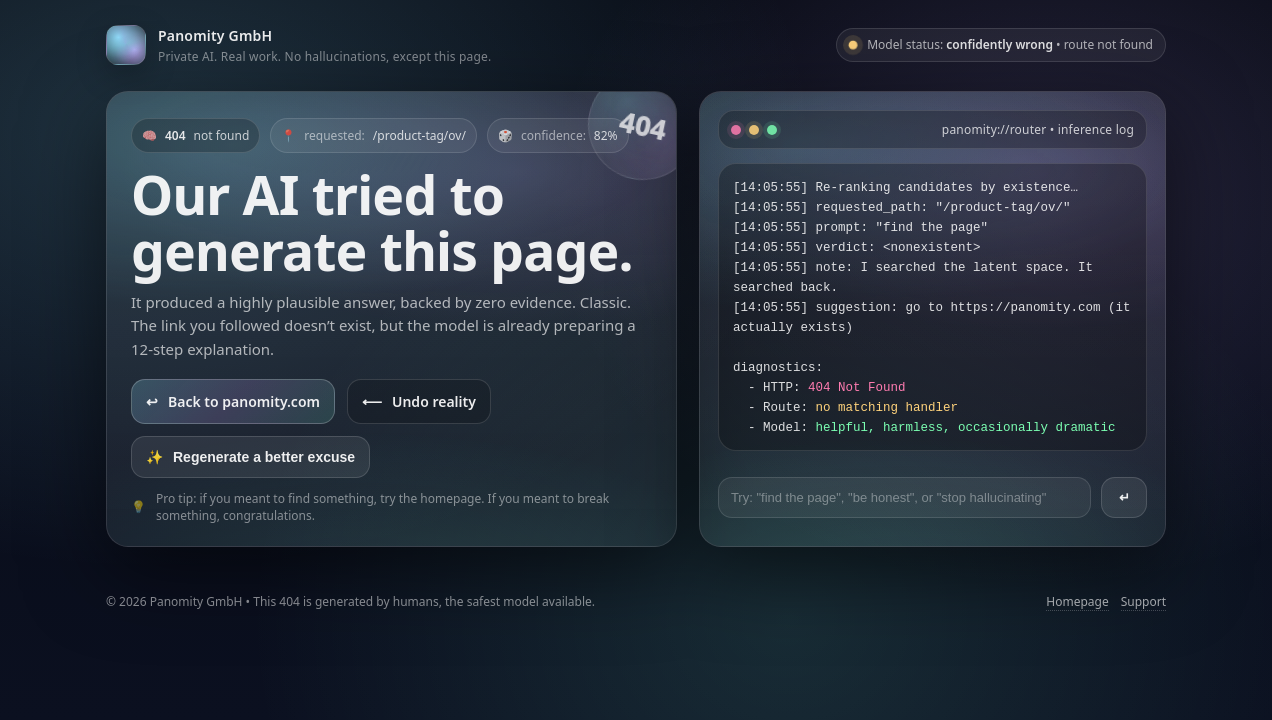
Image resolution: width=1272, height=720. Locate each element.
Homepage (1077, 601)
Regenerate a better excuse (250, 457)
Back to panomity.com (233, 401)
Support (1143, 601)
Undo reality (419, 401)
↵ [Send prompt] (1124, 497)
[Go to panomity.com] (298, 44)
